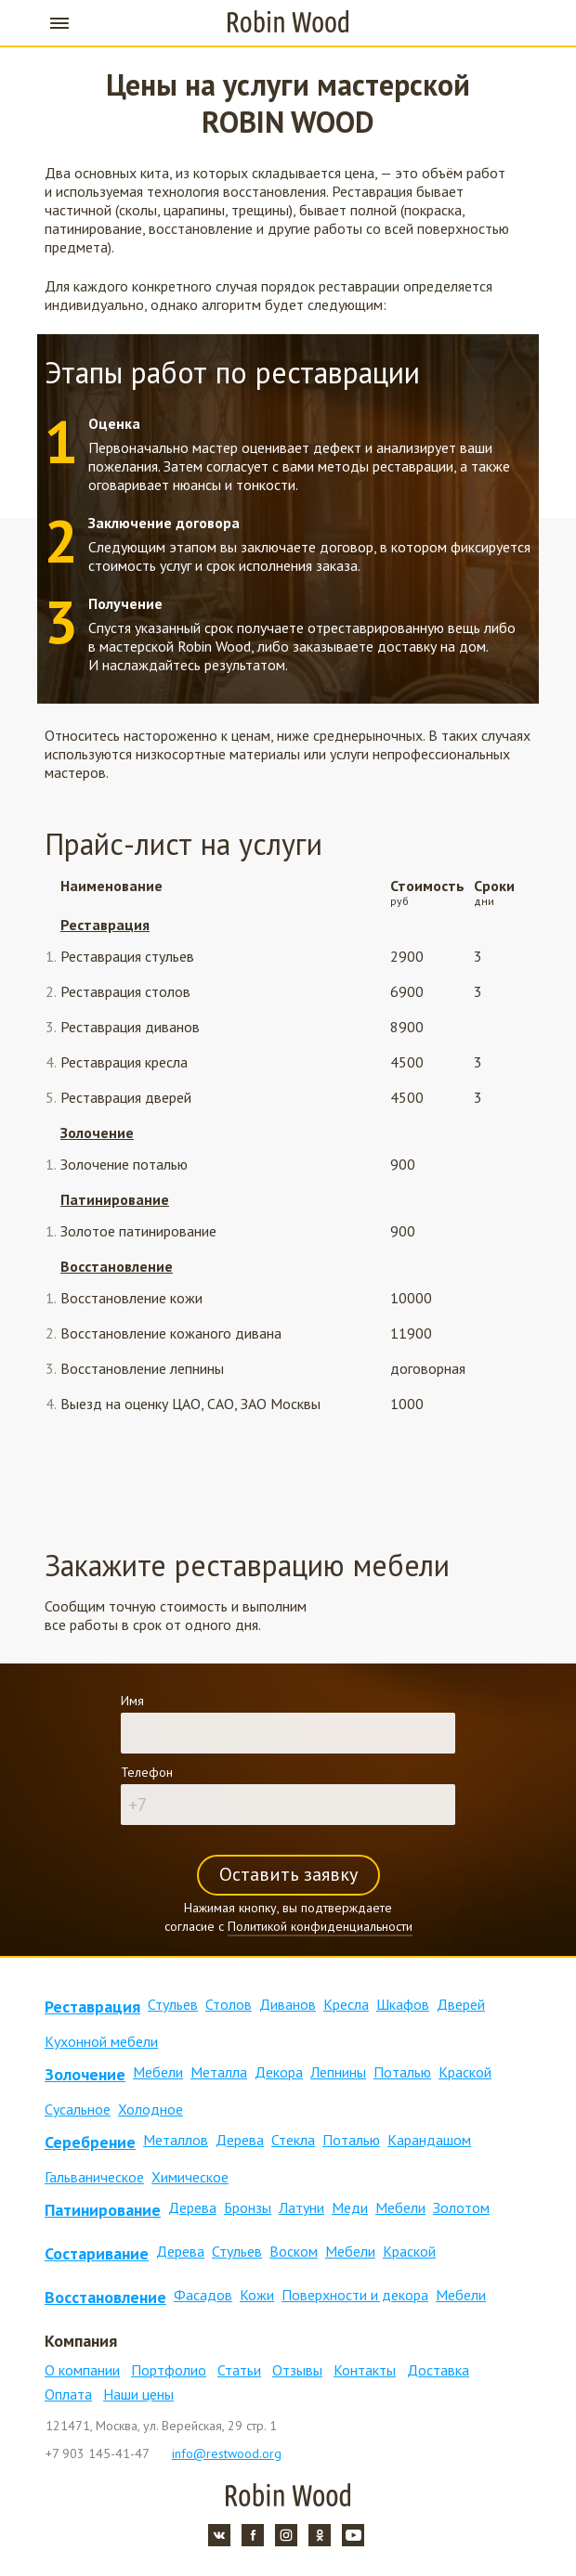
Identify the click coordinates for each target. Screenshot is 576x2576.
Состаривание (97, 2253)
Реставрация (105, 924)
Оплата (68, 2394)
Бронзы (247, 2207)
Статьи (239, 2370)
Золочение (97, 1132)
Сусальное (78, 2109)
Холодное (150, 2109)
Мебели (158, 2072)
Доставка (438, 2370)
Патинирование (114, 1199)
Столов (228, 2004)
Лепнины (338, 2072)
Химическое (190, 2177)
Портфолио (168, 2370)
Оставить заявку (288, 1874)
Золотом (461, 2207)
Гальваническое (94, 2177)
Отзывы (297, 2370)
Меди (350, 2207)
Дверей (461, 2004)
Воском (293, 2251)
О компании (82, 2370)
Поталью (402, 2072)
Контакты (365, 2370)
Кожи (257, 2294)
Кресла (346, 2004)
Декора (279, 2072)
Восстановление (116, 1266)
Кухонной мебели (101, 2041)
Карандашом (429, 2139)
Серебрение (90, 2142)
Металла (218, 2072)
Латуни (301, 2207)
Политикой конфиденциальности (320, 1926)
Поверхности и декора (354, 2294)
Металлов (175, 2139)
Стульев (173, 2004)
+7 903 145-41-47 (516, 23)
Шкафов (402, 2004)
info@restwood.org (226, 2453)
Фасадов (203, 2294)
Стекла (293, 2139)
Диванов (287, 2004)
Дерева (240, 2139)
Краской (465, 2072)
